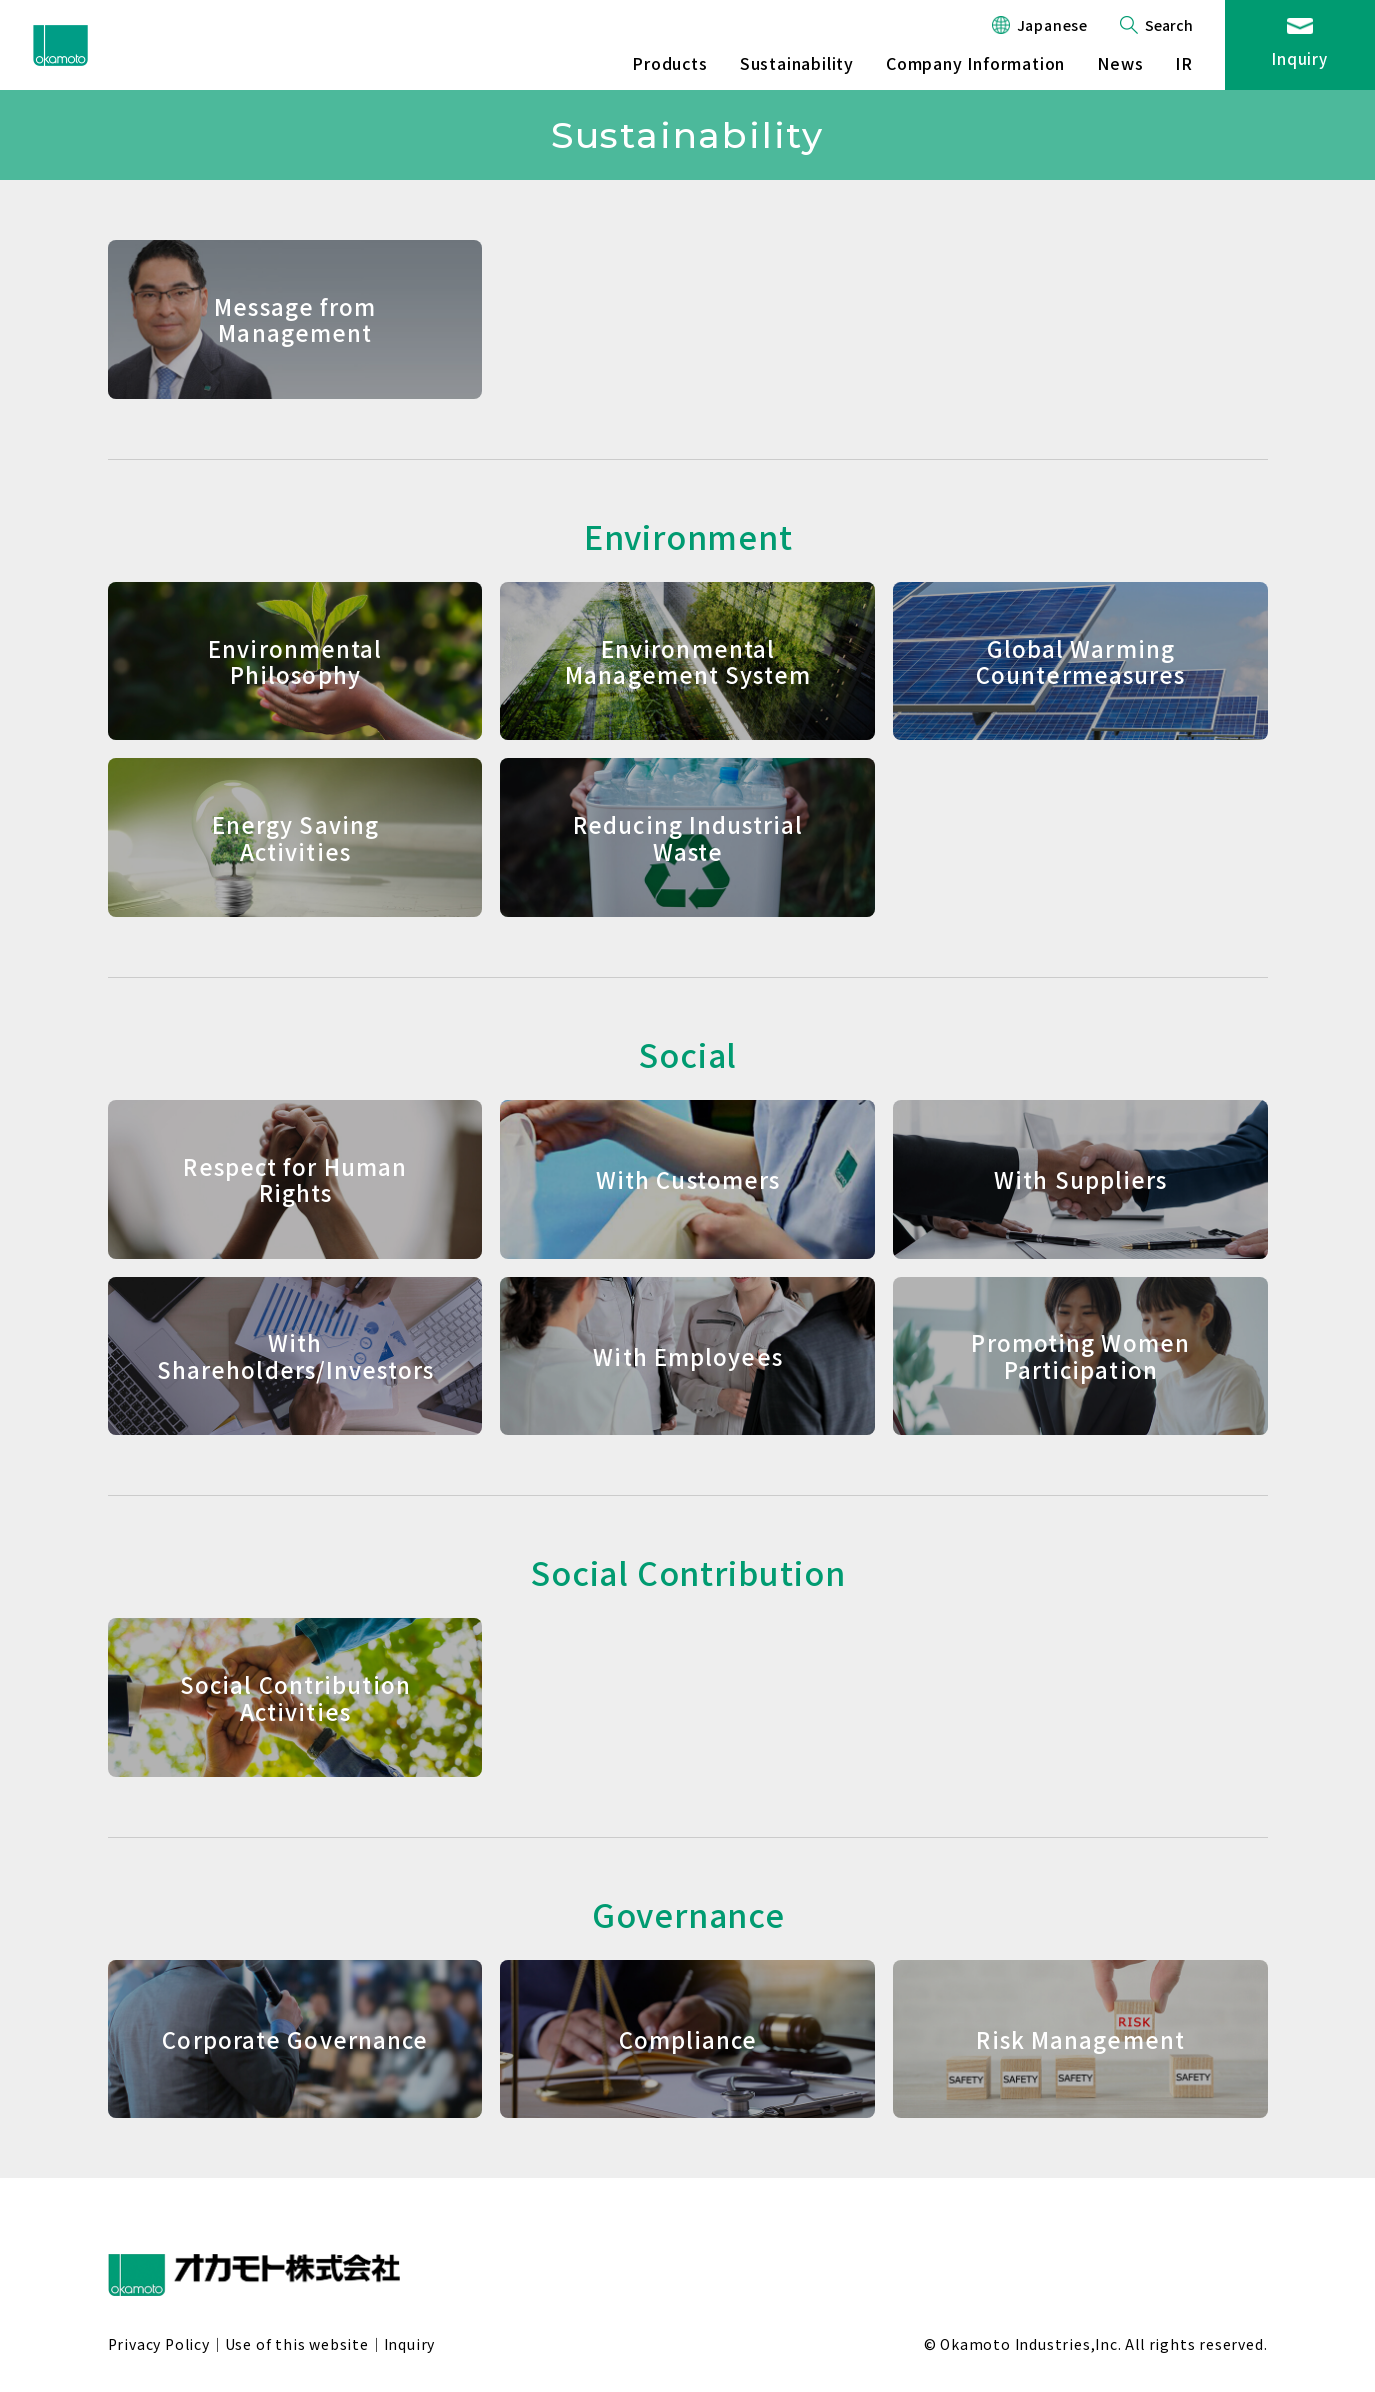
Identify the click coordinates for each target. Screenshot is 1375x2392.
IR (1184, 63)
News (1120, 63)
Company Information (975, 63)
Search (1169, 25)
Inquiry (1299, 58)
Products (669, 63)
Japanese (1052, 25)
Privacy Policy (159, 2345)
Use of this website (297, 2345)
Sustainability (797, 63)
